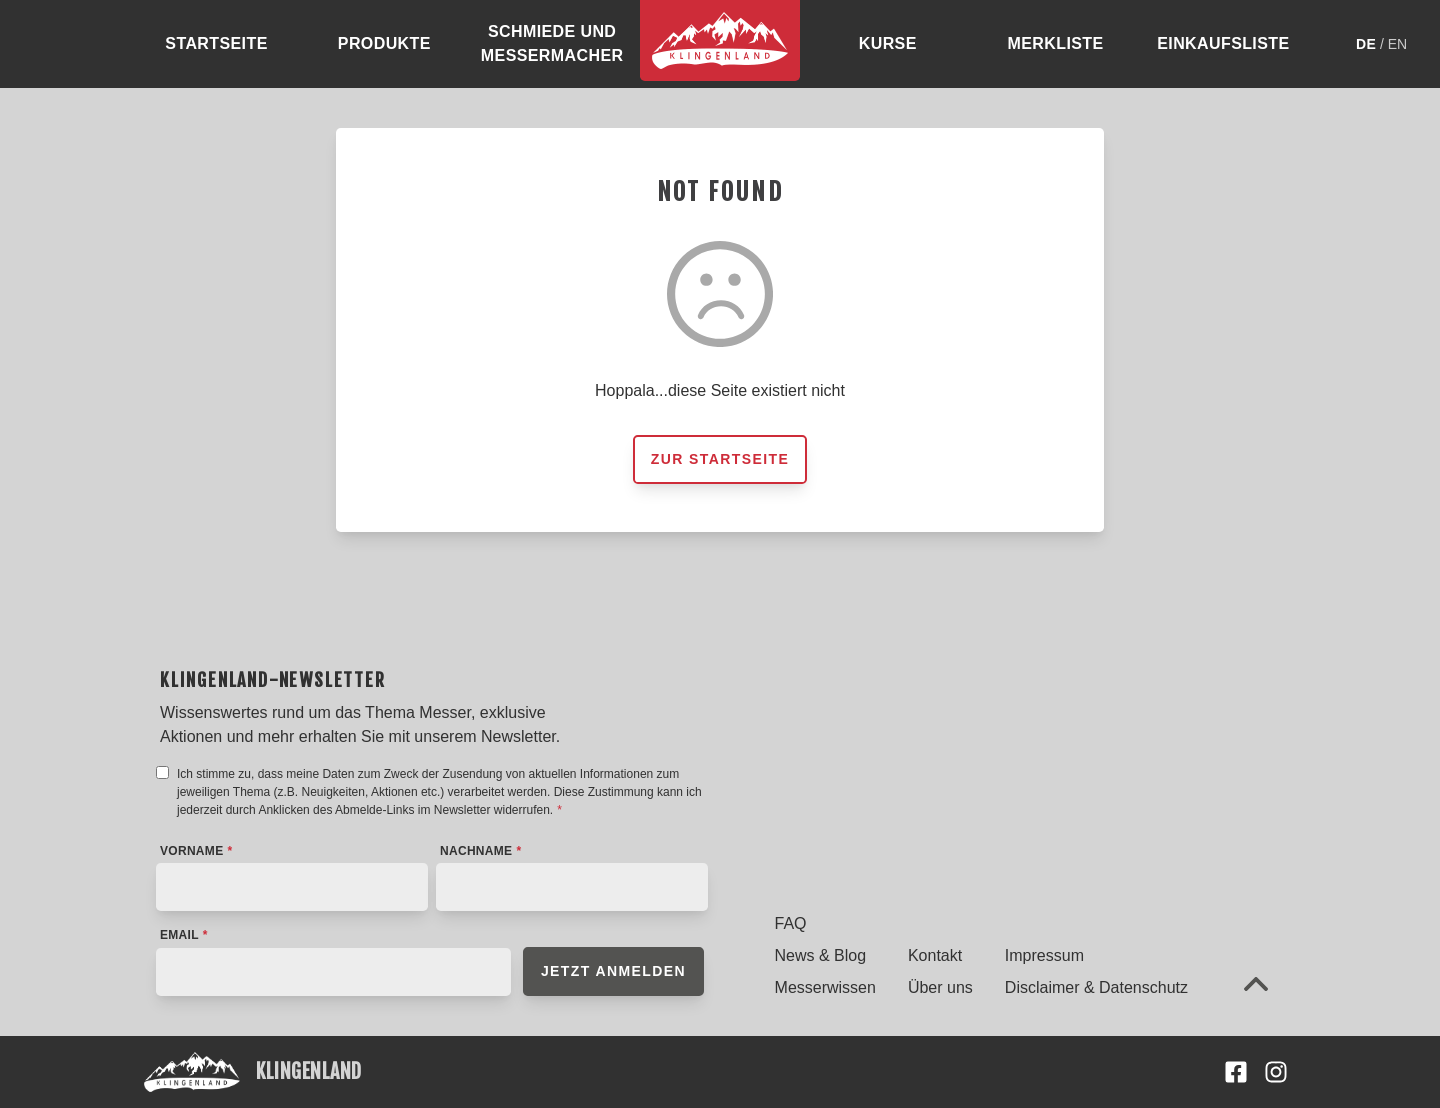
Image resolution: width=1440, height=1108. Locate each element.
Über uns (940, 987)
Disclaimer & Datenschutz (1096, 987)
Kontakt (935, 955)
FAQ (791, 923)
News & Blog (821, 955)
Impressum (1044, 955)
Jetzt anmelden (613, 971)
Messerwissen (825, 987)
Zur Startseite (720, 459)
